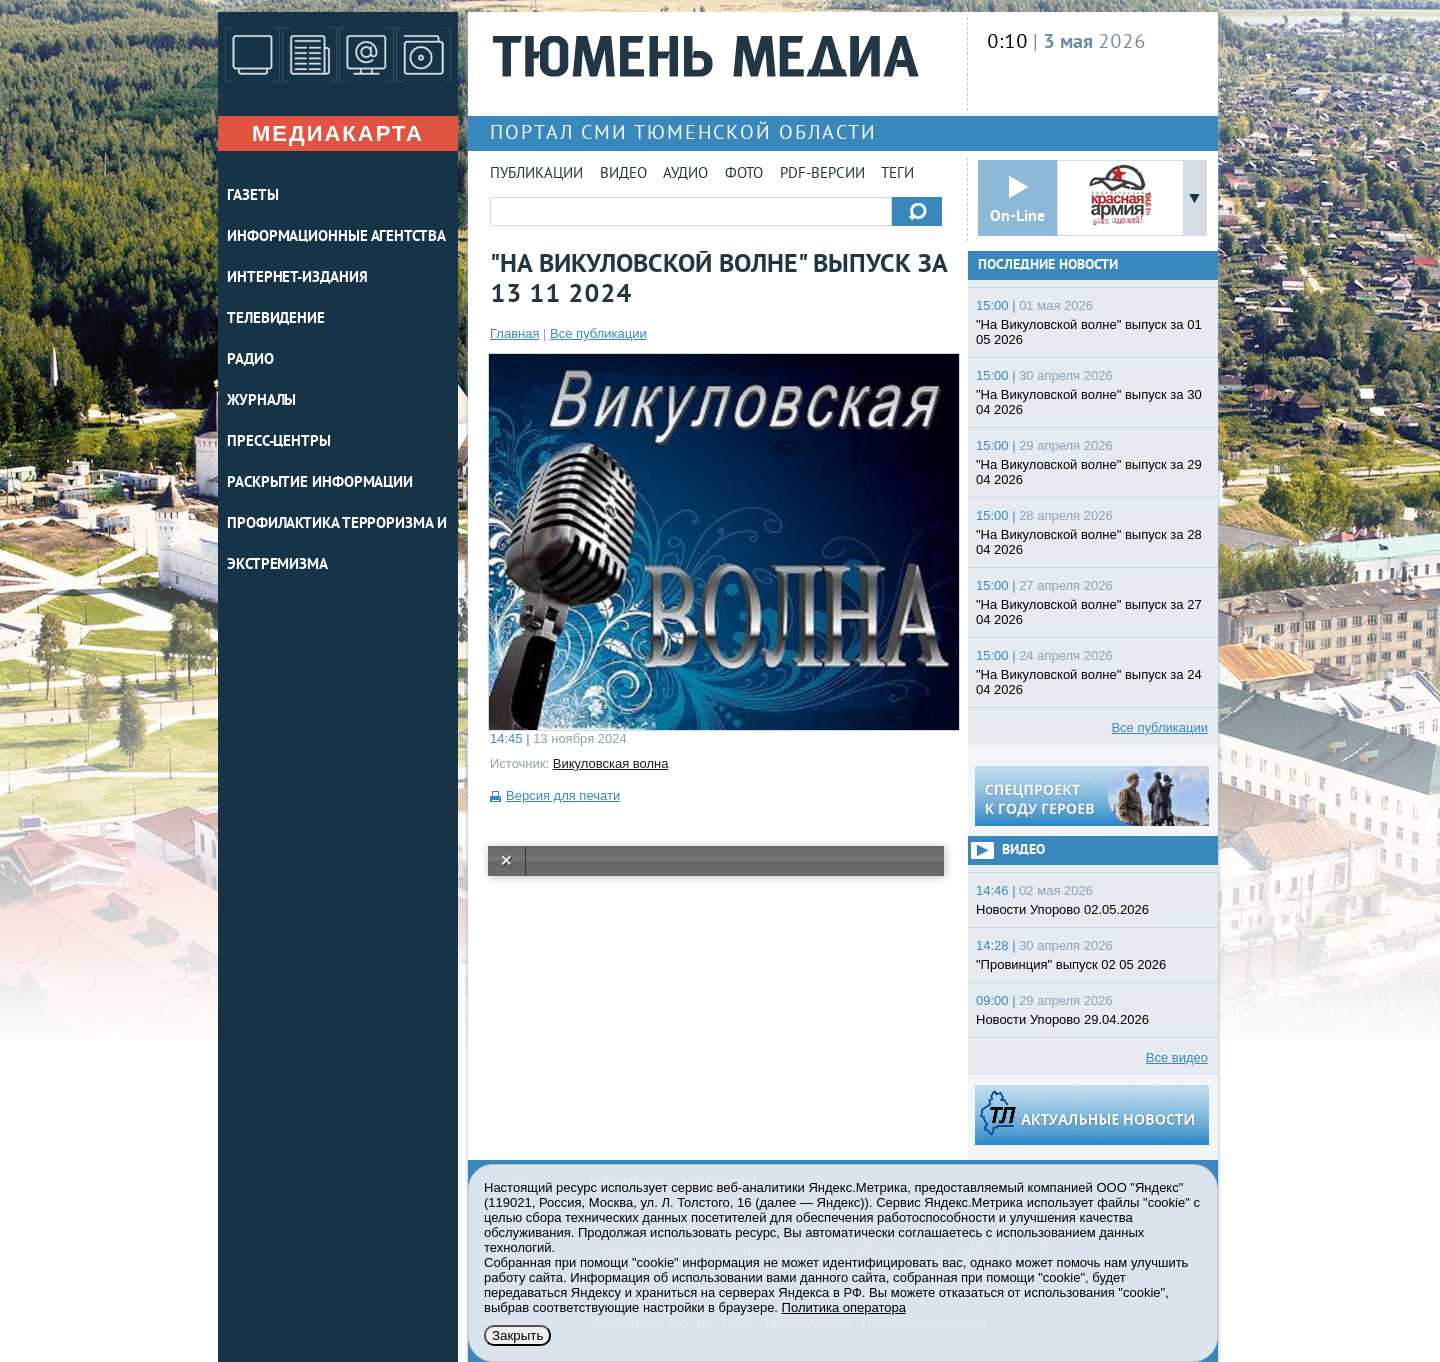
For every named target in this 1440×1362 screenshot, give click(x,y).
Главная (514, 333)
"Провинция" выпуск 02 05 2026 (1071, 964)
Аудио (685, 174)
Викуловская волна (611, 763)
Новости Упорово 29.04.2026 (1062, 1019)
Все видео (1177, 1057)
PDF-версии (822, 174)
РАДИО (250, 360)
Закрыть (517, 1335)
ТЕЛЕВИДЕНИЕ (276, 319)
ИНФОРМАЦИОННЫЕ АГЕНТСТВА (336, 237)
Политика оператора (844, 1307)
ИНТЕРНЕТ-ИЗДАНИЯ (297, 278)
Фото (744, 174)
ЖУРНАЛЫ (261, 401)
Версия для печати (563, 795)
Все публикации (598, 333)
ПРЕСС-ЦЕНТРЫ (279, 442)
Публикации (536, 174)
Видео (623, 174)
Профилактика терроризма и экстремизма (337, 545)
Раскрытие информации (320, 483)
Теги (897, 174)
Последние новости (1048, 265)
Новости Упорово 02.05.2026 (1062, 909)
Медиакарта (338, 133)
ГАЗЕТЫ (252, 196)
